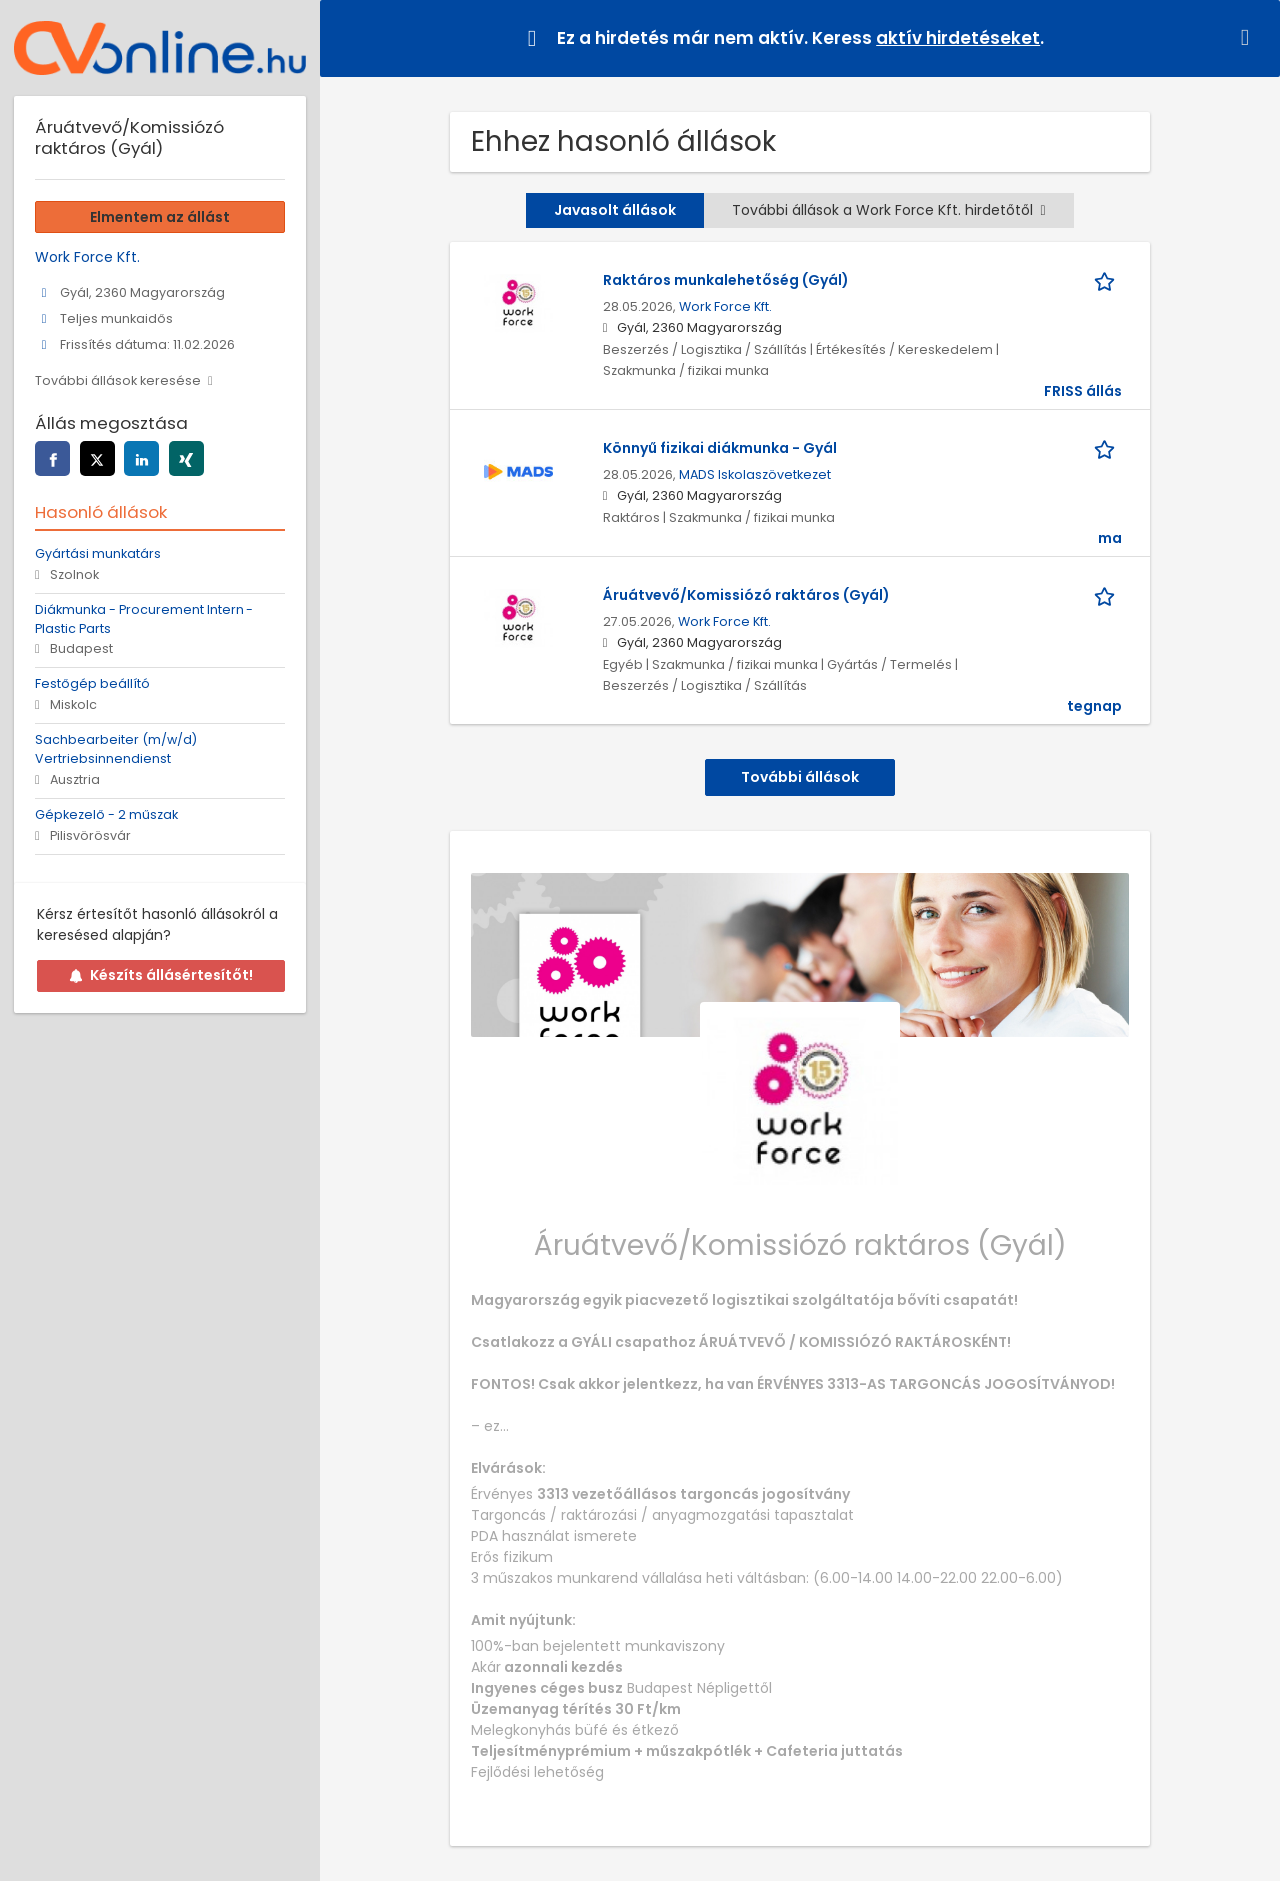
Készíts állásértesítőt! (161, 975)
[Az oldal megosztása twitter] (97, 458)
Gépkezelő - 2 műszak (106, 814)
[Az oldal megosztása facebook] (52, 458)
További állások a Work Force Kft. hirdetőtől (888, 210)
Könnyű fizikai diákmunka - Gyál (720, 448)
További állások (800, 777)
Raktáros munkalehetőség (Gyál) (726, 280)
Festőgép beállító (92, 683)
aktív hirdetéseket (958, 38)
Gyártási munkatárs (98, 553)
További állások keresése (118, 380)
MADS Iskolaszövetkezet (755, 474)
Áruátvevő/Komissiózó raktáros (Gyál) (746, 595)
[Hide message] (1249, 37)
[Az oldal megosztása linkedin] (141, 458)
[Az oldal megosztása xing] (186, 458)
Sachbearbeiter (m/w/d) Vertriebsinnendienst (116, 749)
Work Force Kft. (725, 306)
